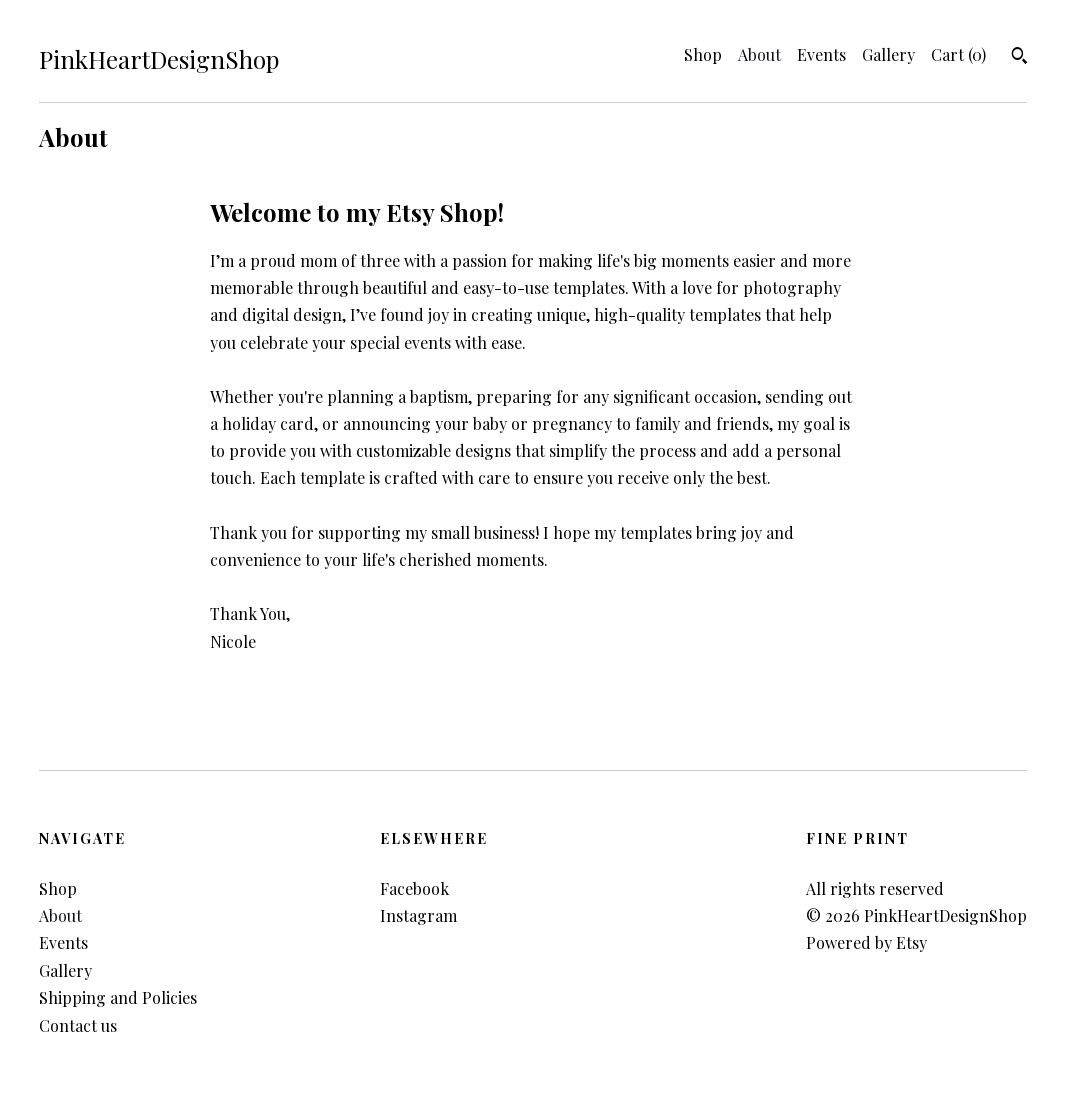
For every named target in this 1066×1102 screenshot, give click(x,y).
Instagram (418, 915)
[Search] (1019, 58)
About (759, 54)
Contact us (78, 1025)
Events (821, 54)
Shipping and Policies (118, 997)
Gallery (888, 54)
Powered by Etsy (866, 942)
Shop (703, 54)
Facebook (414, 888)
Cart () (958, 54)
